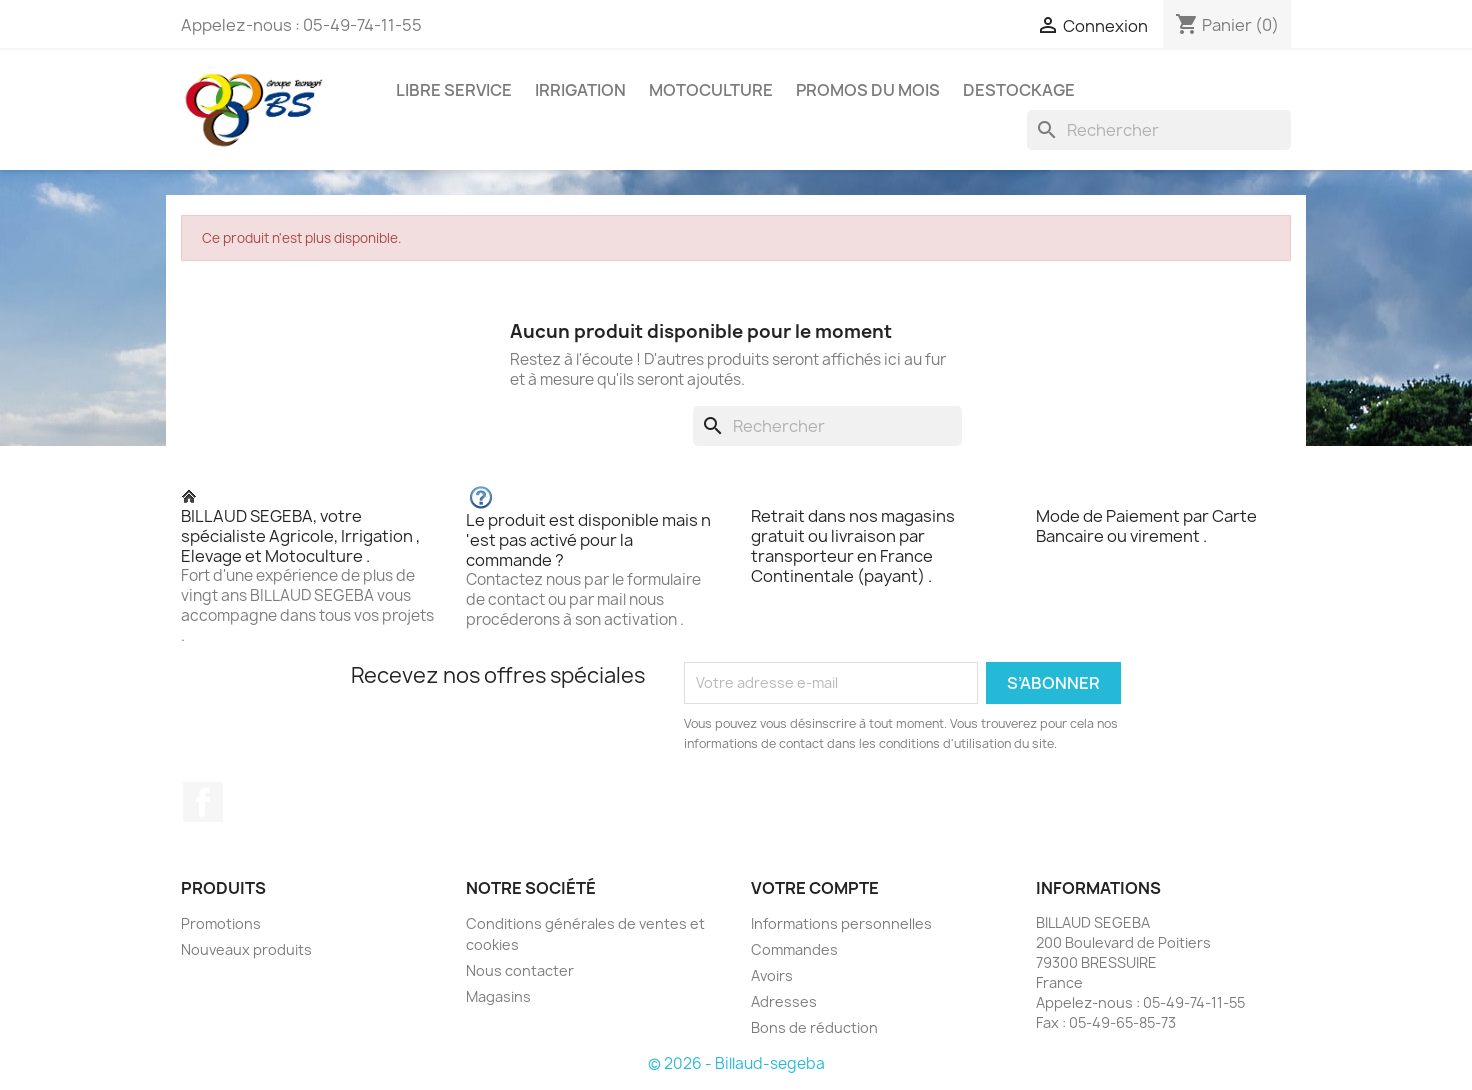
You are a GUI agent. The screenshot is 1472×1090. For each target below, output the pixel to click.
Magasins (498, 996)
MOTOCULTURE (711, 90)
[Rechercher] (1159, 130)
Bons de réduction (814, 1027)
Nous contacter (520, 970)
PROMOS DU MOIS (868, 90)
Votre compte (815, 888)
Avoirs (772, 975)
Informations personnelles (841, 923)
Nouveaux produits (246, 949)
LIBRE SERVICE (454, 90)
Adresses (784, 1001)
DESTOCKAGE (1019, 90)
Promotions (221, 923)
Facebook (203, 802)
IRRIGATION (580, 90)
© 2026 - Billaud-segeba (736, 1063)
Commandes (794, 949)
